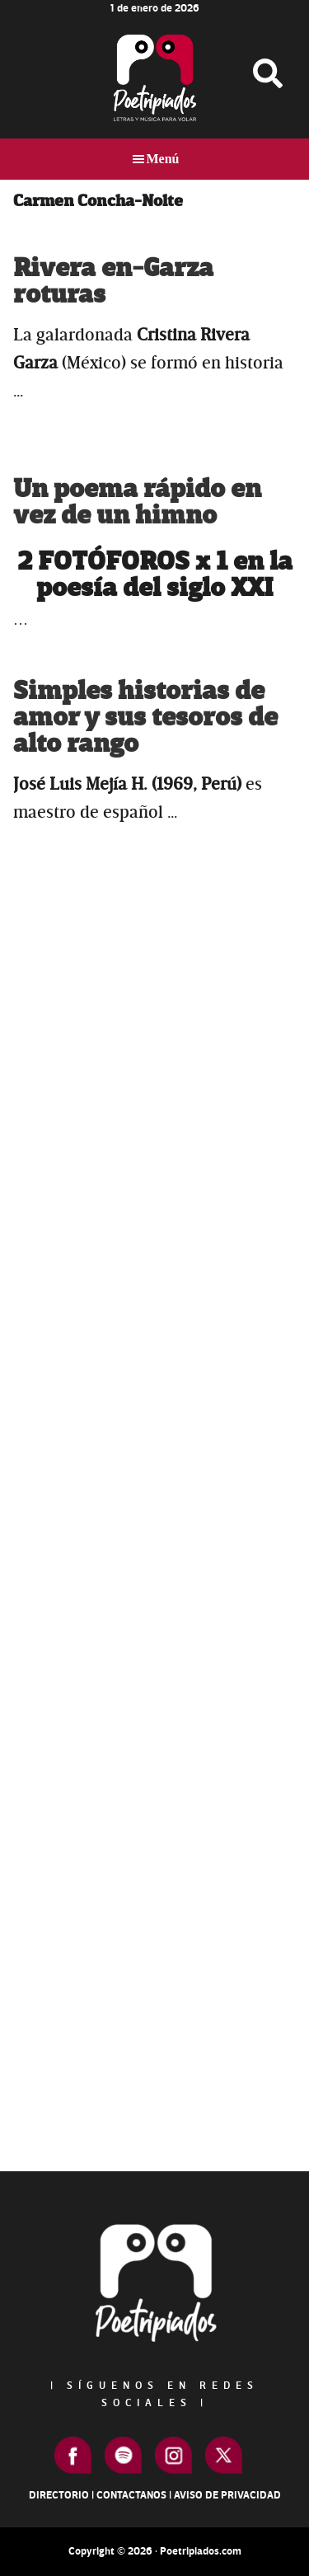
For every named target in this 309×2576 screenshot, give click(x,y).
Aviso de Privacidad (227, 2495)
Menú (163, 159)
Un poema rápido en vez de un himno (137, 502)
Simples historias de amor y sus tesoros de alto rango (145, 717)
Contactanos (131, 2495)
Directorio (59, 2495)
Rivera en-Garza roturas (113, 281)
